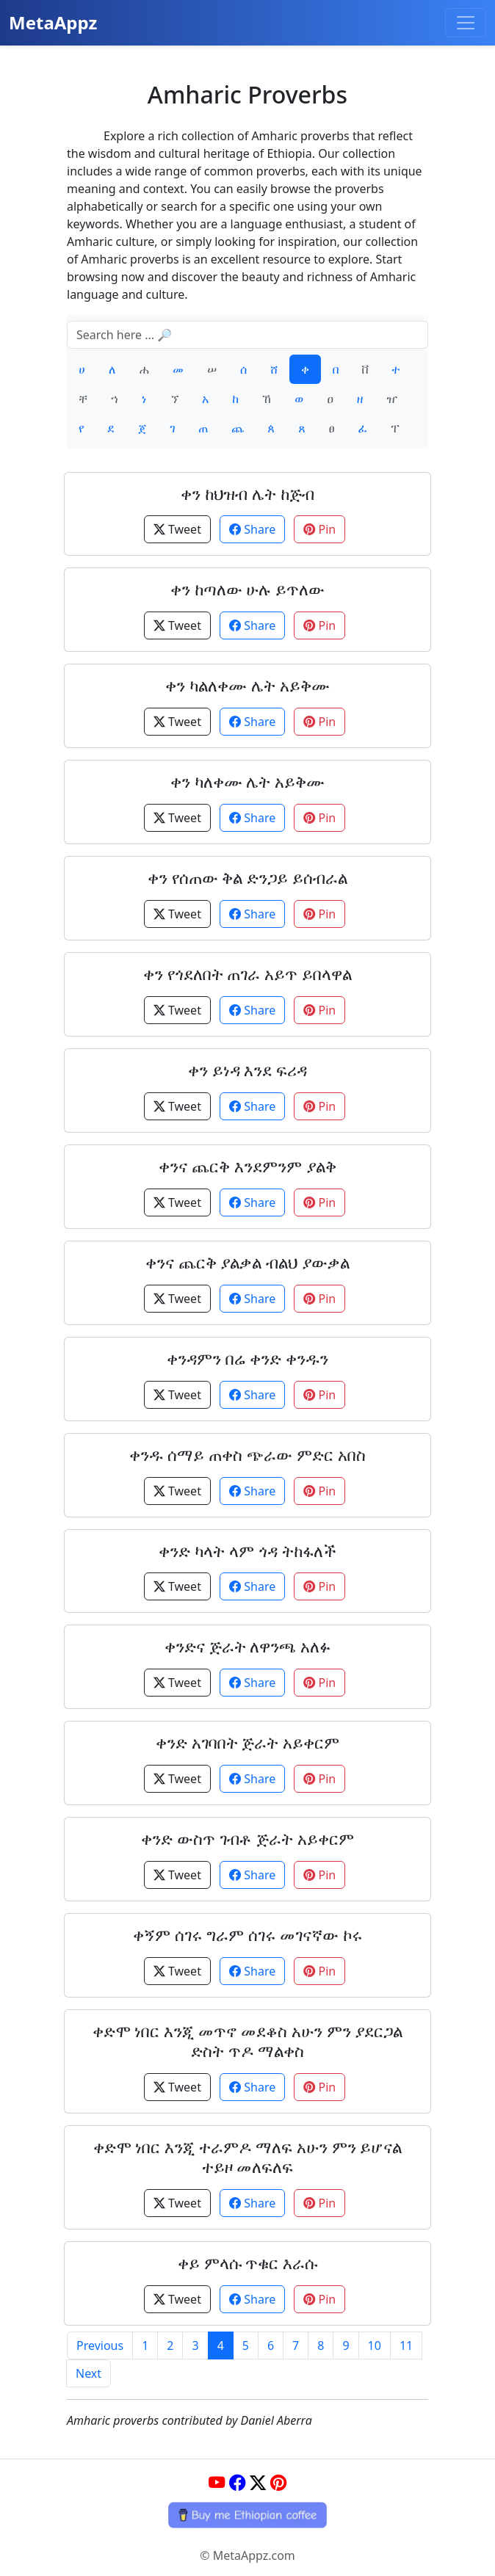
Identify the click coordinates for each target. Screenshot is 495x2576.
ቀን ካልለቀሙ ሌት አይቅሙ (247, 685)
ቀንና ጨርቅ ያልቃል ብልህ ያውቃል (247, 1262)
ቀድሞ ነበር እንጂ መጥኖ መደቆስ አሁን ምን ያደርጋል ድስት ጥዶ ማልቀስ (248, 2041)
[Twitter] (258, 2483)
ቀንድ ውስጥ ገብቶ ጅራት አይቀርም (247, 1838)
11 (406, 2345)
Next (88, 2373)
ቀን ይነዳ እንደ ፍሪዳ (247, 1070)
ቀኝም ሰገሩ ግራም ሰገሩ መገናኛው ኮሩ (247, 1934)
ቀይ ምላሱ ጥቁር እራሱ (247, 2263)
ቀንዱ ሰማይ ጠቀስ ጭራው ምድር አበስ (247, 1454)
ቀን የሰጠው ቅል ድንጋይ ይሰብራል (247, 877)
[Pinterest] (278, 2483)
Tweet (177, 529)
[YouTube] (217, 2483)
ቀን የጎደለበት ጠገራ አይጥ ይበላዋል (247, 973)
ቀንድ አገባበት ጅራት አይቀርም (247, 1742)
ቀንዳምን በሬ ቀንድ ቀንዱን (247, 1358)
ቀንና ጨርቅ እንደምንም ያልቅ (247, 1166)
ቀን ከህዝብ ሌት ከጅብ (247, 493)
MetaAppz (53, 22)
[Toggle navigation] (465, 22)
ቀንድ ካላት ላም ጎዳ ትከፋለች (247, 1550)
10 (374, 2345)
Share (252, 529)
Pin (319, 529)
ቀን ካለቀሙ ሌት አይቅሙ (247, 781)
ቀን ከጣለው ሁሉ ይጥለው (247, 589)
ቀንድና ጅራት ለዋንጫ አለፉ (247, 1646)
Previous (99, 2345)
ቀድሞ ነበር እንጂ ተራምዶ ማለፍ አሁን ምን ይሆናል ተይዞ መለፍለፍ (247, 2157)
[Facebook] (237, 2483)
